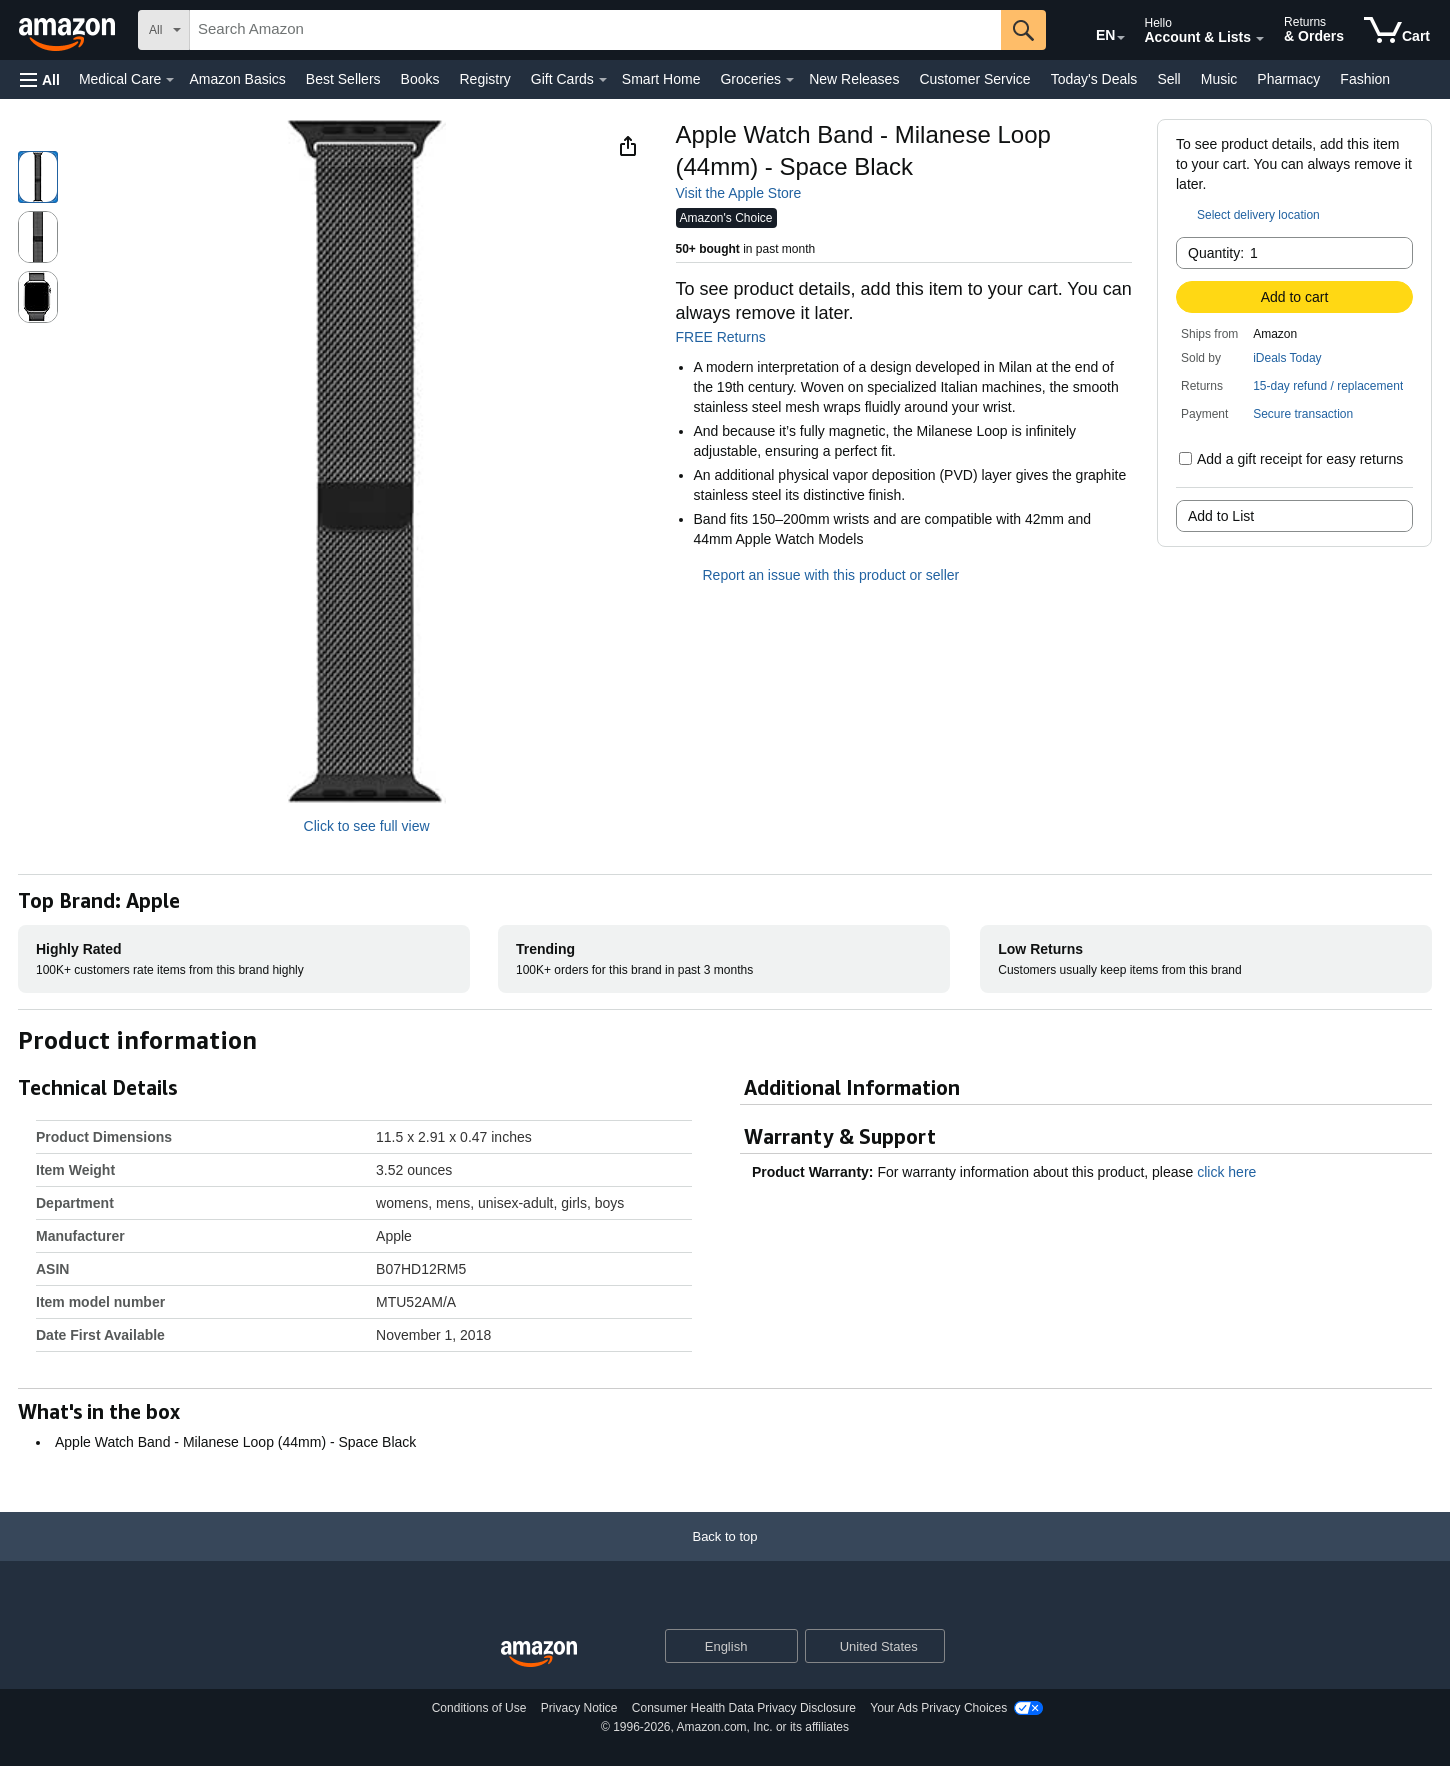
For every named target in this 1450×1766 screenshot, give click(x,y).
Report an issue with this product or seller (818, 575)
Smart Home (661, 79)
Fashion (1365, 79)
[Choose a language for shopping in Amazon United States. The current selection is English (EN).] (1092, 31)
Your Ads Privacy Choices (938, 1708)
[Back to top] (725, 1556)
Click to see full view (367, 826)
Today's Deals (1094, 79)
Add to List (1221, 516)
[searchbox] (595, 30)
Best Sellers (343, 79)
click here (1226, 1172)
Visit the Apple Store (739, 193)
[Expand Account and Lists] (1260, 39)
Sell (1168, 79)
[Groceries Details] (790, 80)
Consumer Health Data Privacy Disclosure (744, 1708)
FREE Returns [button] (731, 337)
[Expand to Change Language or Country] (1121, 38)
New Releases (854, 79)
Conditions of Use (479, 1708)
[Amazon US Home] (539, 1654)
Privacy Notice (579, 1708)
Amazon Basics (237, 79)
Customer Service (974, 79)
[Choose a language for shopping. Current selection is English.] (718, 1646)
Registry (484, 79)
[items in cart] (1397, 30)
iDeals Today (1287, 358)
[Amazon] (69, 30)
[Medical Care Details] (170, 80)
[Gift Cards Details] (603, 80)
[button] (40, 79)
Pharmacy (1288, 79)
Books (420, 79)
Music (1219, 79)
